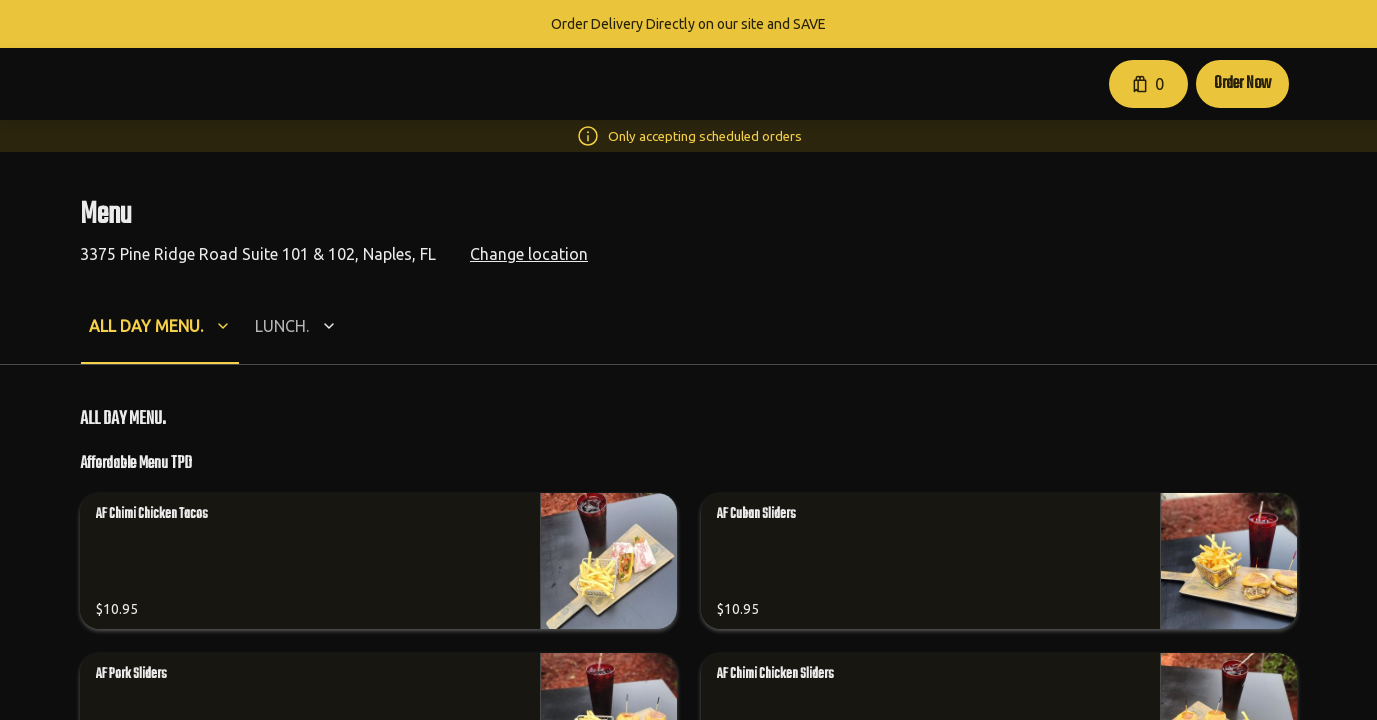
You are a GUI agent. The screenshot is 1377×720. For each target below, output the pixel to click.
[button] (1201, 84)
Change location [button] (529, 254)
